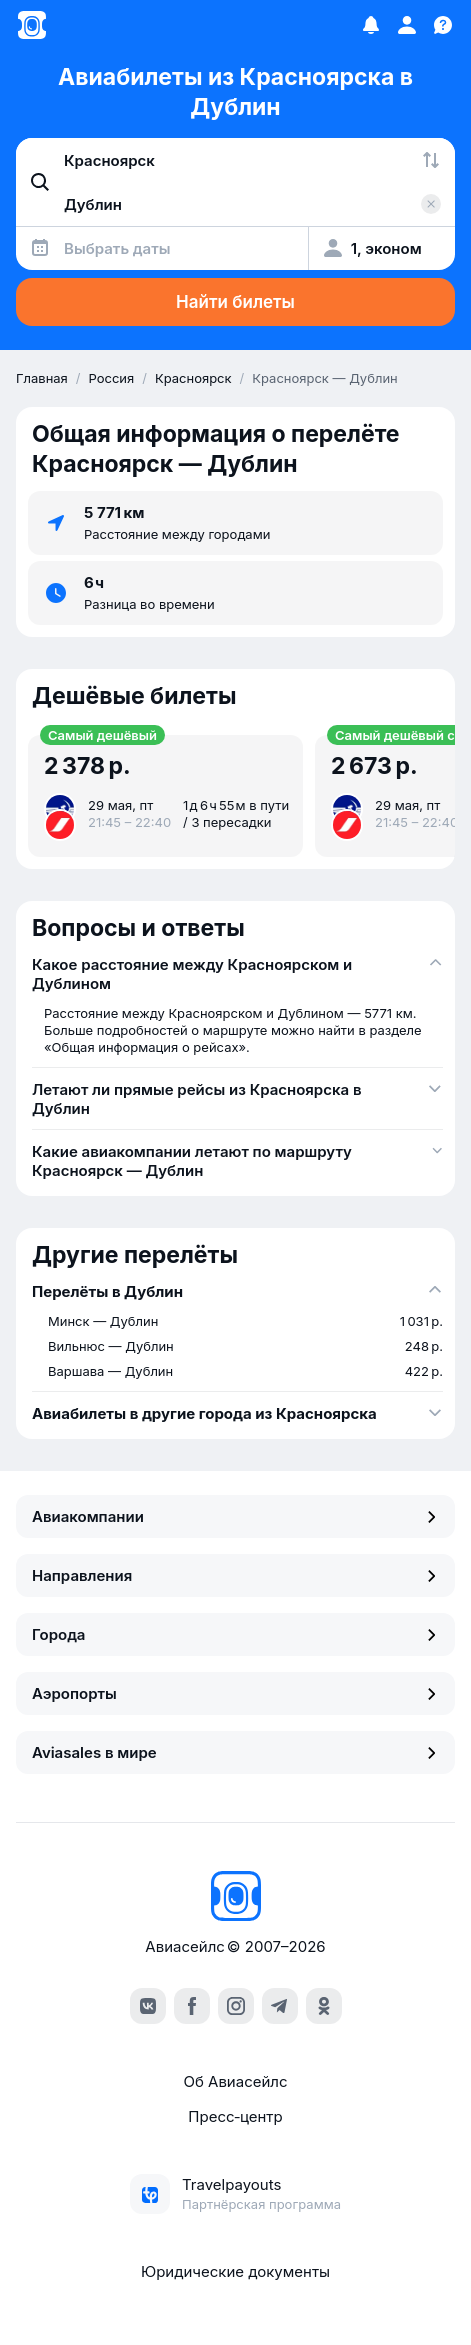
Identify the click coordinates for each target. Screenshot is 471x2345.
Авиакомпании (235, 1516)
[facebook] (192, 2006)
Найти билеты (235, 302)
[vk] (148, 2006)
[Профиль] (407, 25)
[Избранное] (371, 25)
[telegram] (280, 2006)
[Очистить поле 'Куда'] (431, 204)
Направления (235, 1575)
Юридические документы (235, 2271)
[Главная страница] (32, 25)
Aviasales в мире (235, 1752)
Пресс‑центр (235, 2116)
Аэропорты (235, 1693)
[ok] (324, 2006)
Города (235, 1634)
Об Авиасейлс (235, 2081)
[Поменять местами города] (431, 160)
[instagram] (236, 2006)
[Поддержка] (443, 25)
